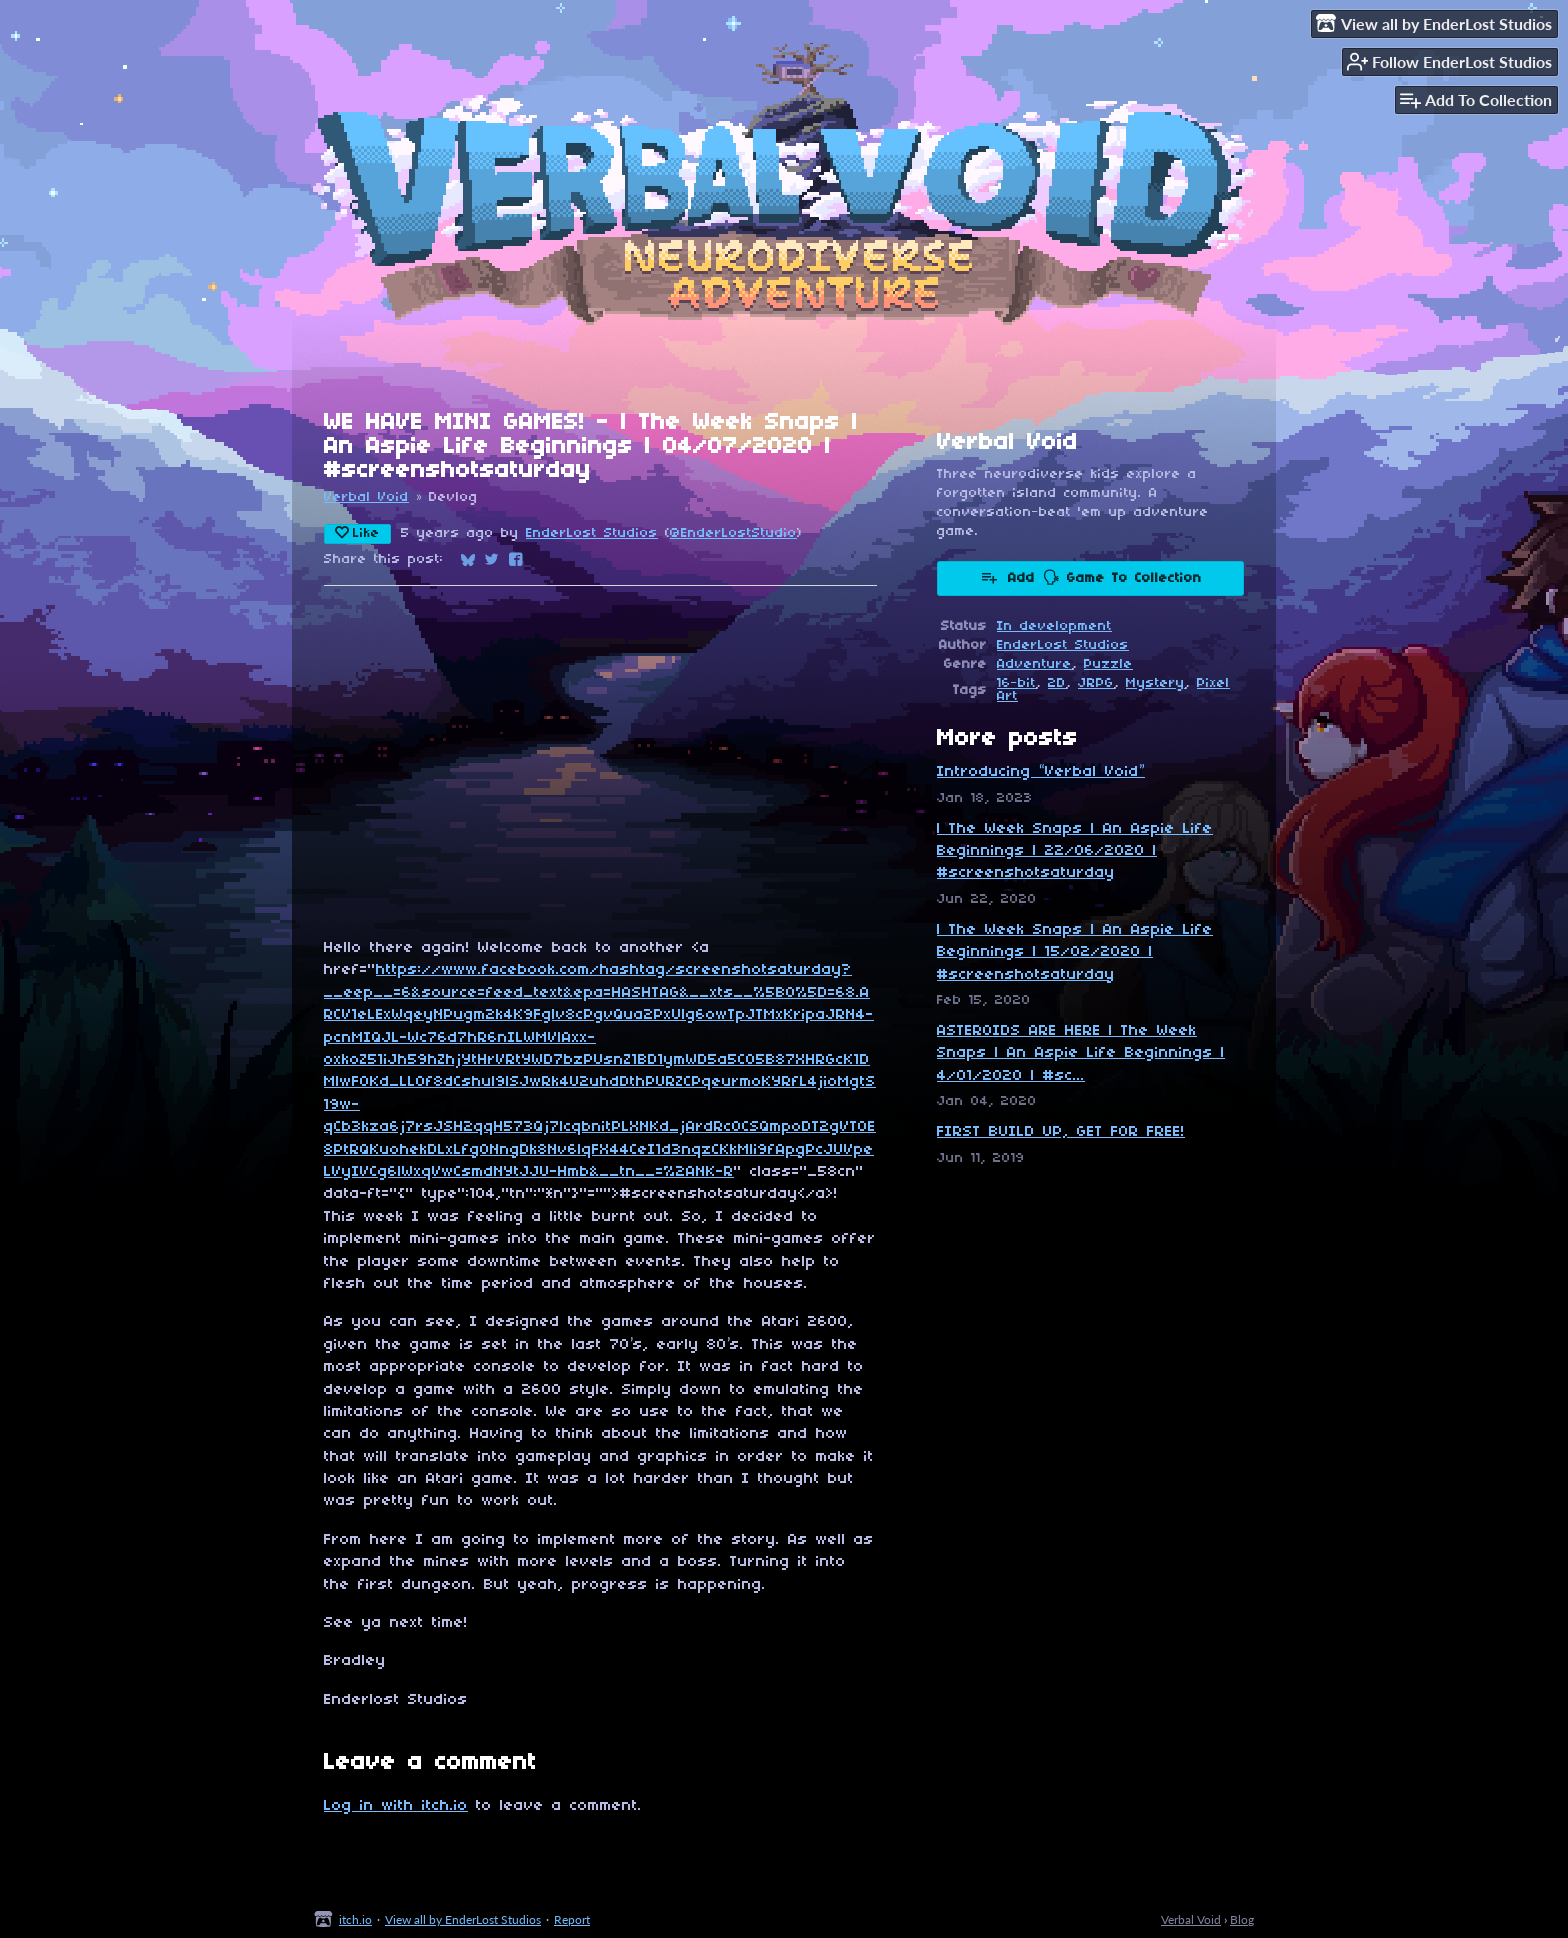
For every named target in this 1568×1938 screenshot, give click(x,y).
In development (1054, 626)
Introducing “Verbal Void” (1041, 772)
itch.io (355, 1919)
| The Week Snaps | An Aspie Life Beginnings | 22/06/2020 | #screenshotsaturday (1075, 851)
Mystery (1155, 683)
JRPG (1096, 683)
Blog (1242, 1919)
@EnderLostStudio (733, 533)
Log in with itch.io (396, 1806)
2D (1057, 683)
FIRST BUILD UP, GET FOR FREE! (1061, 1132)
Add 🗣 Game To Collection (1091, 577)
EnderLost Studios (592, 533)
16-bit (1016, 683)
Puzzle (1108, 664)
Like (357, 533)
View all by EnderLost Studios (463, 1919)
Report (572, 1919)
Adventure (1034, 664)
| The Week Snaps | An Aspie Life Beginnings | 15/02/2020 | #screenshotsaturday (1075, 952)
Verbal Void (366, 497)
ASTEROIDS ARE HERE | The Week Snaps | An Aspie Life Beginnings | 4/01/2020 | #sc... (1081, 1053)
